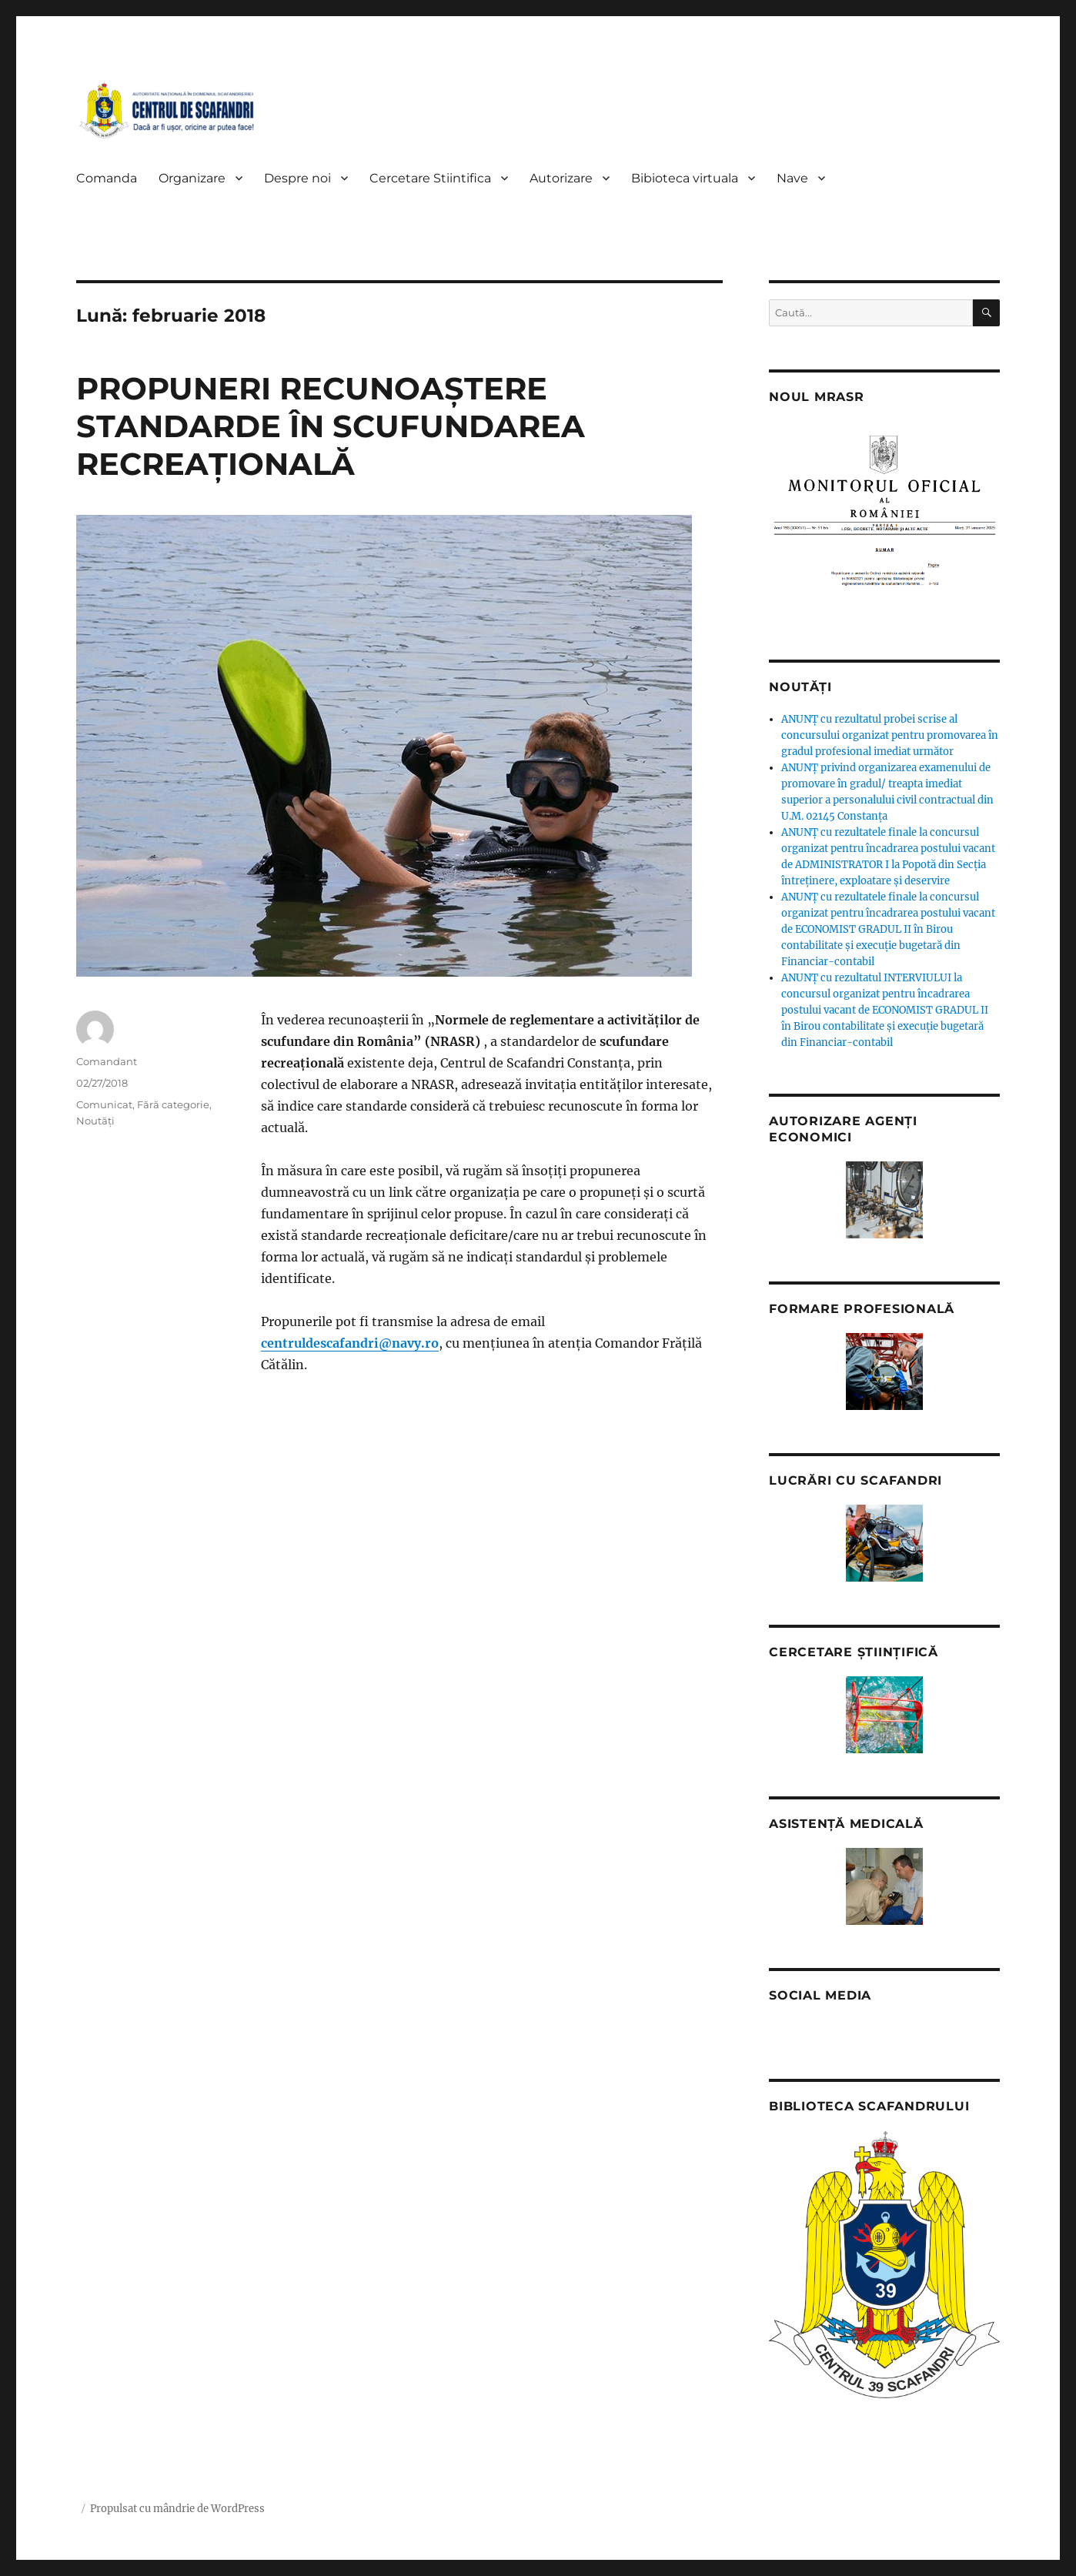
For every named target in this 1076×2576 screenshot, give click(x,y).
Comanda (106, 178)
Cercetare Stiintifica (430, 178)
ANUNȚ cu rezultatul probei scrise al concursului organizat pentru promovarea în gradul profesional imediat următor (889, 735)
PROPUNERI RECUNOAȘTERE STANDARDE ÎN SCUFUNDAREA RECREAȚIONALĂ (330, 426)
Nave (792, 178)
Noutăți (95, 1120)
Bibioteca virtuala (684, 178)
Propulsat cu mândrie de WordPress (177, 2508)
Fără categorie (173, 1104)
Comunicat (104, 1104)
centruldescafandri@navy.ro (350, 1343)
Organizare (192, 178)
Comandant (106, 1061)
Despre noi (297, 178)
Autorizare (561, 178)
